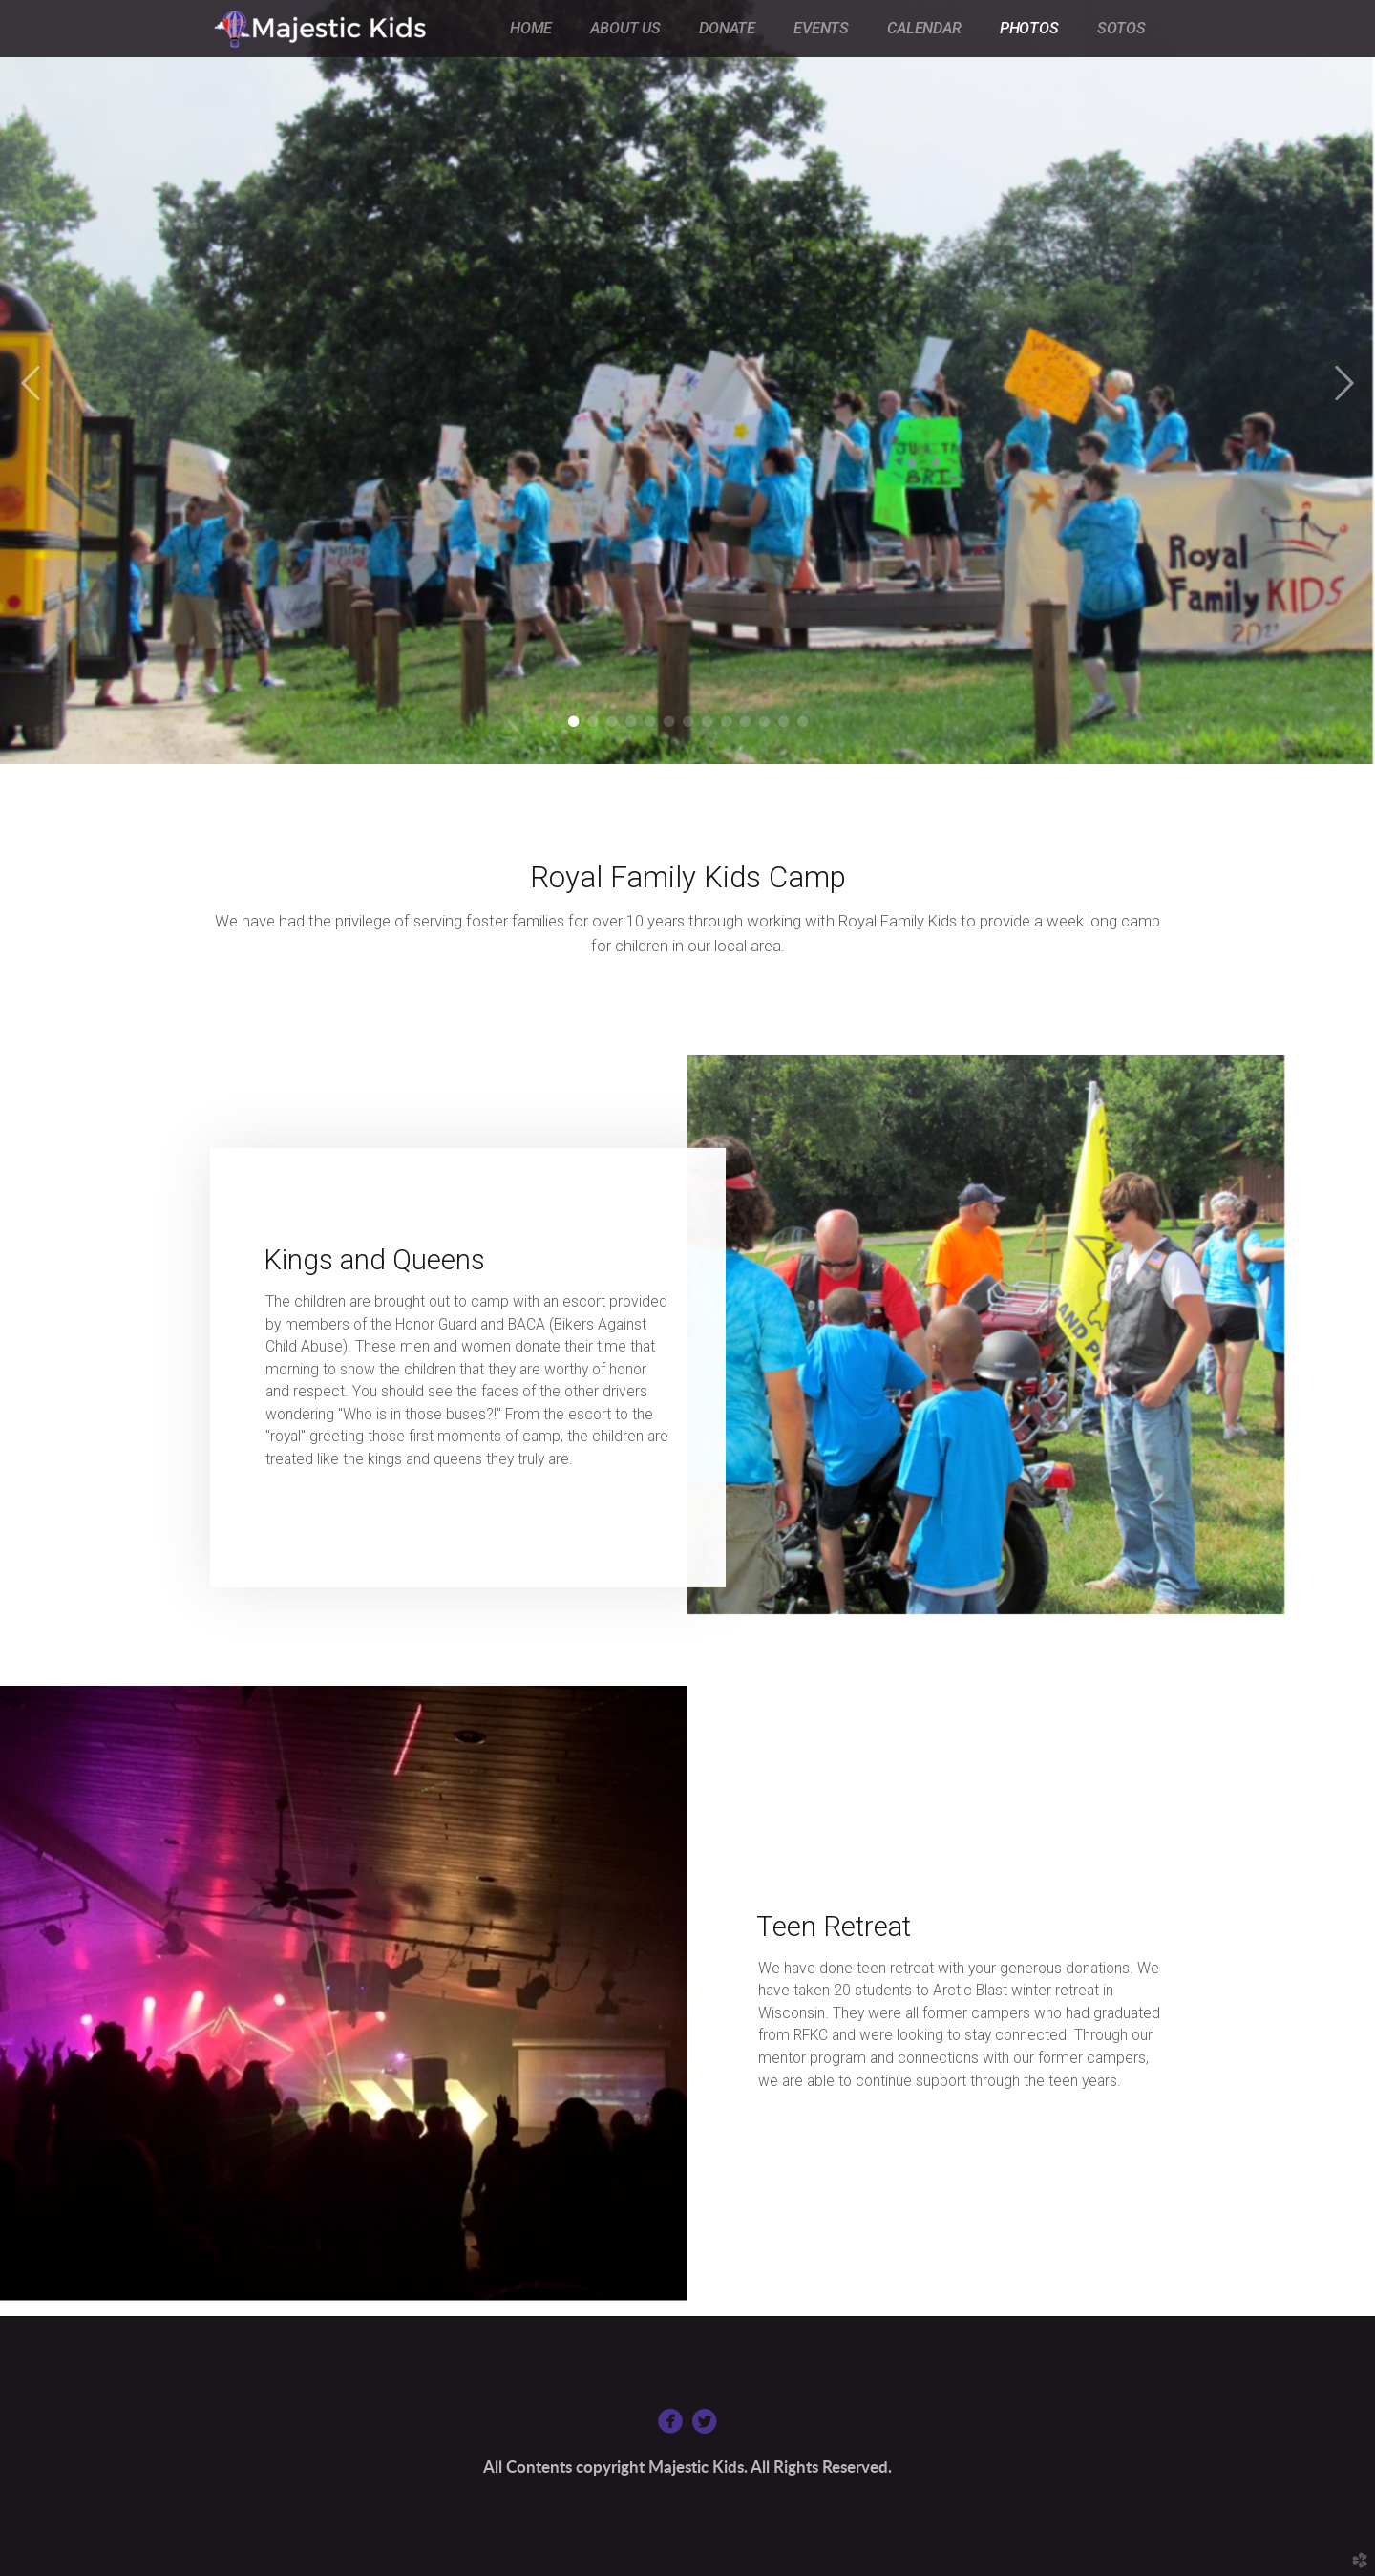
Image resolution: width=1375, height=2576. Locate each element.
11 (764, 721)
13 (802, 721)
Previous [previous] (31, 384)
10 (745, 721)
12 (783, 721)
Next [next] (1343, 384)
